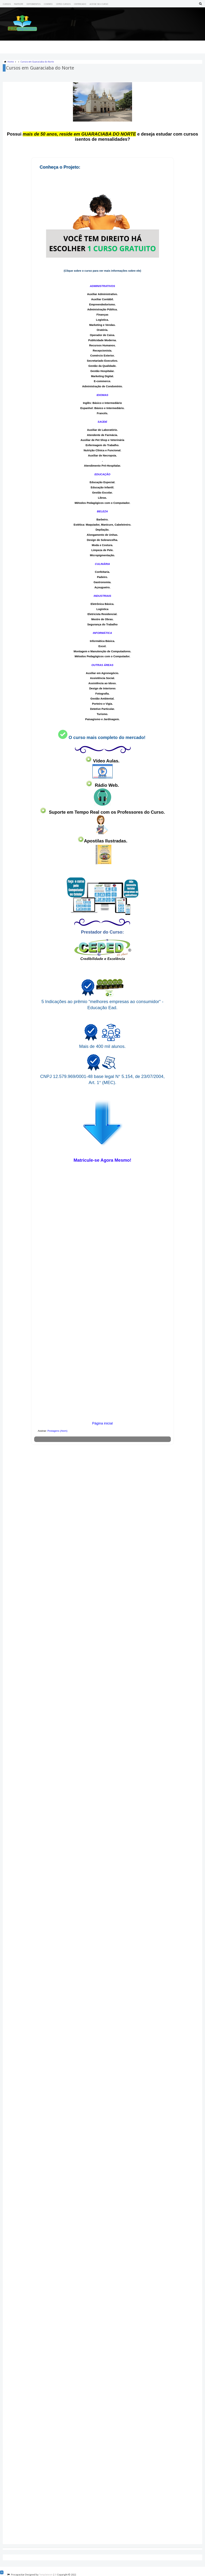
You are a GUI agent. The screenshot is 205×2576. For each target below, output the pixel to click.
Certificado (80, 4)
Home (11, 61)
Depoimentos (33, 4)
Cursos (7, 4)
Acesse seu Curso (99, 4)
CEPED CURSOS (63, 4)
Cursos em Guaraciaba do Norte (37, 61)
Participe (18, 4)
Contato (48, 4)
